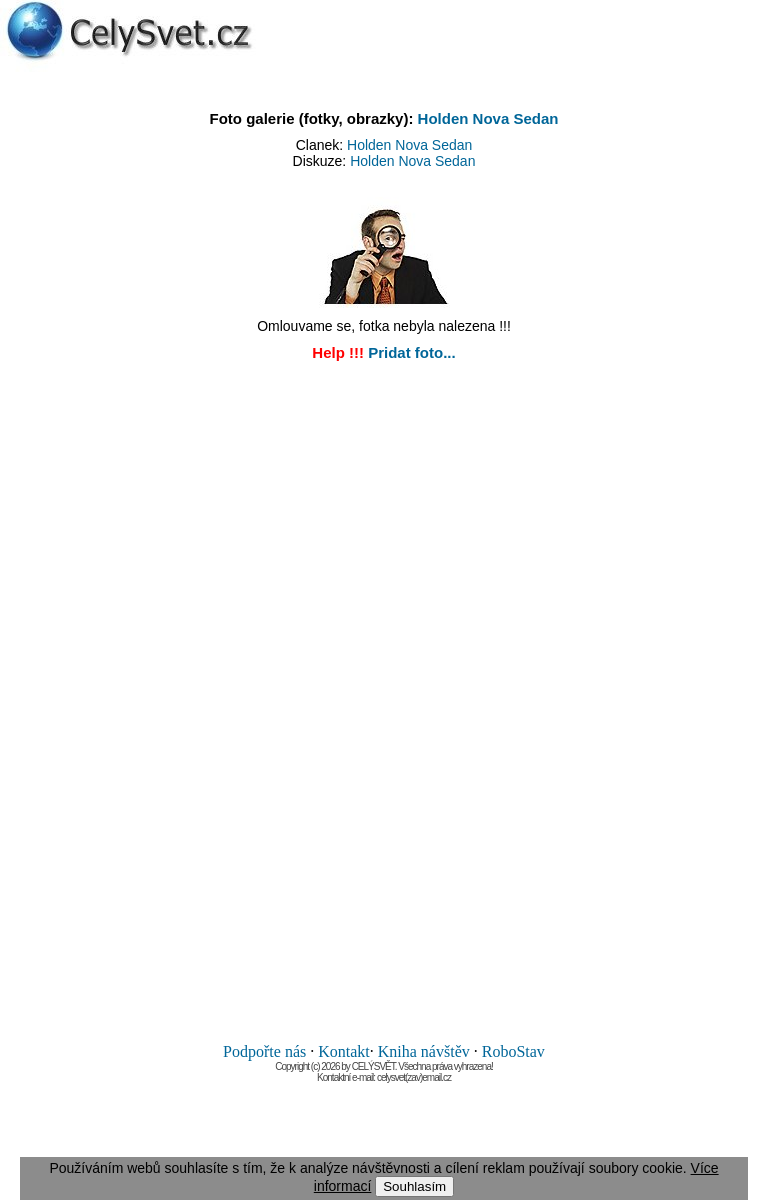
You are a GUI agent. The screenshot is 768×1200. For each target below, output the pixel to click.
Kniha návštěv (424, 1051)
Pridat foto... (412, 352)
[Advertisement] (384, 707)
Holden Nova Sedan (488, 118)
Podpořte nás (264, 1051)
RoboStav (513, 1051)
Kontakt (344, 1051)
